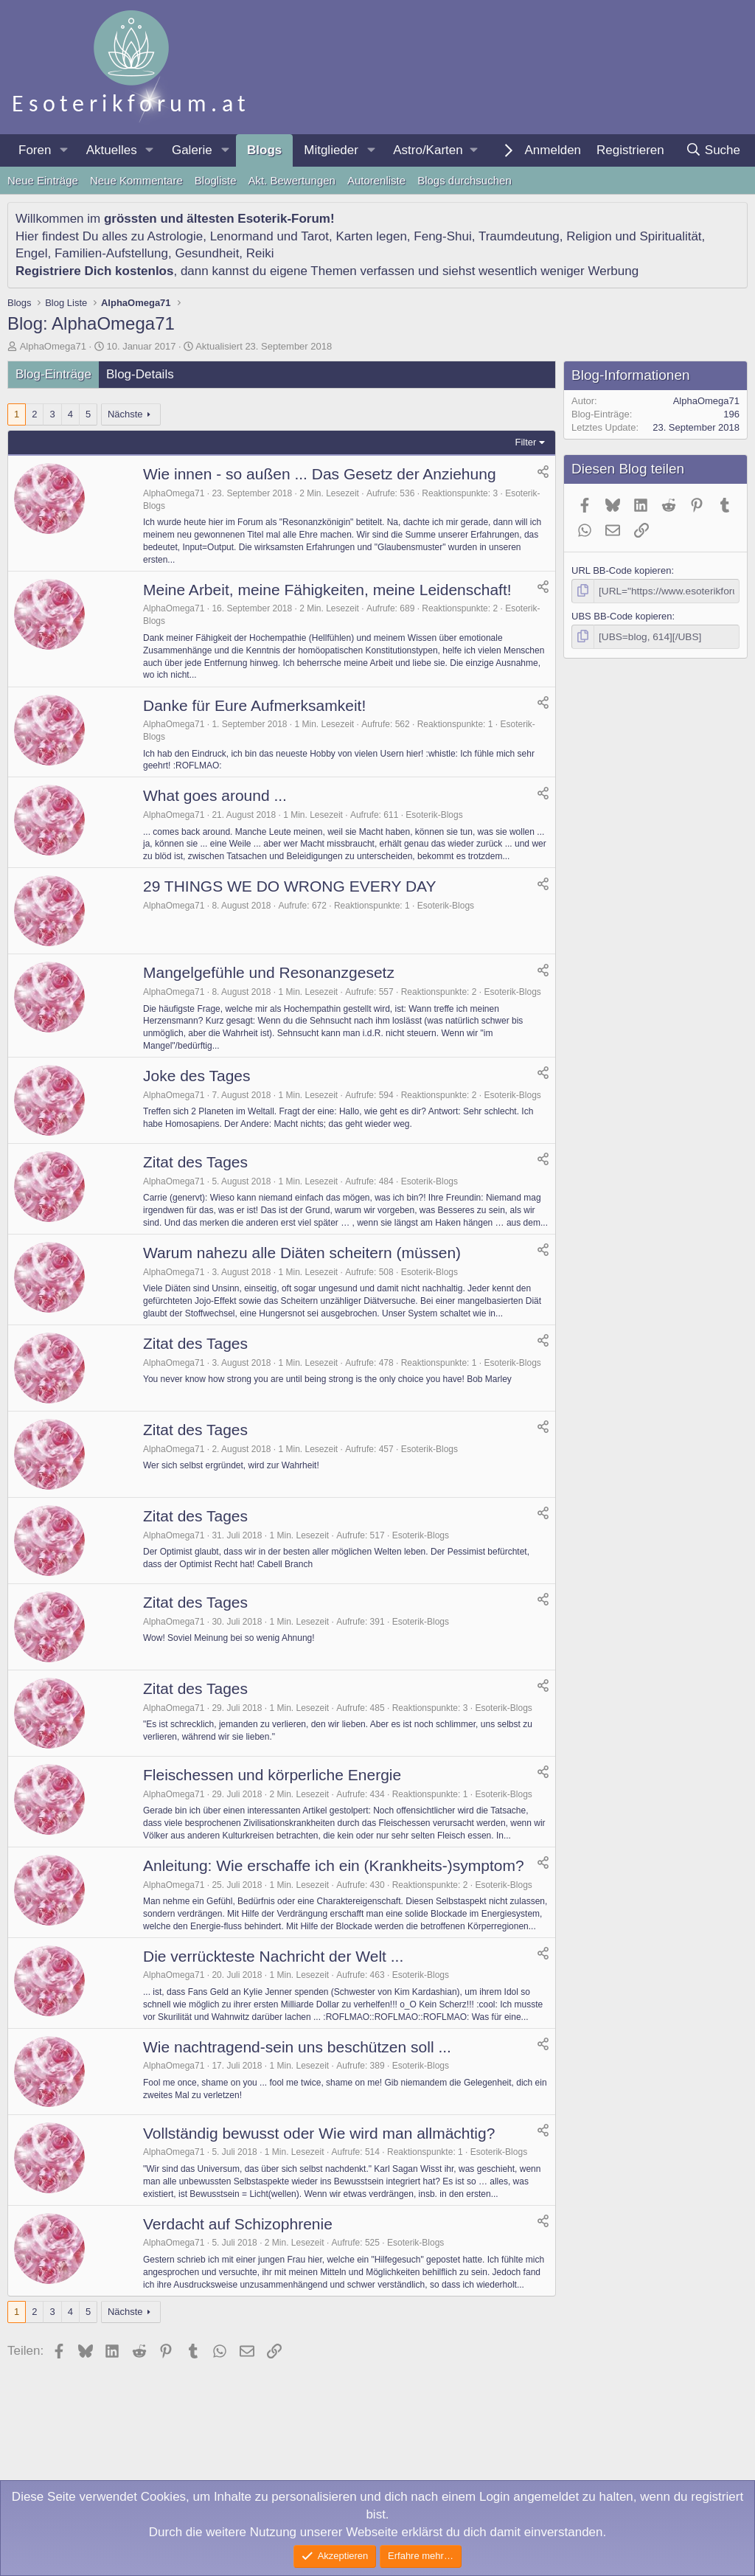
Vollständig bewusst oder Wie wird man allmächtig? (319, 2133)
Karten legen (370, 236)
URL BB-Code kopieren (621, 570)
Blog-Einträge (53, 374)
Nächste (125, 414)
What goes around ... (215, 795)
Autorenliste (376, 180)
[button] (63, 150)
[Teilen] (543, 472)
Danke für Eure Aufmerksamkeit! (254, 705)
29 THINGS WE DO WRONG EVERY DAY (289, 886)
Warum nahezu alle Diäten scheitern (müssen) (302, 1252)
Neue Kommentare (136, 180)
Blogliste (216, 180)
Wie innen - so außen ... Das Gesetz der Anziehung (319, 473)
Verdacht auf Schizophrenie (238, 2223)
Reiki (260, 253)
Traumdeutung (519, 236)
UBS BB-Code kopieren (621, 615)
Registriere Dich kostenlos (94, 271)
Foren (34, 150)
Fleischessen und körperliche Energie (272, 1774)
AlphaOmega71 (53, 346)
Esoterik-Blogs (434, 815)
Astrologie (175, 236)
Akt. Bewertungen (291, 180)
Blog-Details (140, 374)
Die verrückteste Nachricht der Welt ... (273, 1956)
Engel (31, 253)
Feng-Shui (442, 236)
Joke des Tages (197, 1075)
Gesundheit (207, 253)
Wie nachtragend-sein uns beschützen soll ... (297, 2046)
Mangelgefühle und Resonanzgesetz (268, 972)
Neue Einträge (42, 180)
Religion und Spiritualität (633, 236)
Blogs (264, 150)
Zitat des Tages (195, 1161)
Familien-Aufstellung (111, 253)
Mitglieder (331, 150)
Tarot (315, 236)
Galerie (192, 150)
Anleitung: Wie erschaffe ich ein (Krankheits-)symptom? (333, 1865)
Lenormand (242, 236)
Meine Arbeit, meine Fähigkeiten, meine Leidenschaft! (327, 589)
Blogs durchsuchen (464, 180)
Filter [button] (526, 442)
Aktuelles (111, 150)
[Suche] (713, 150)
